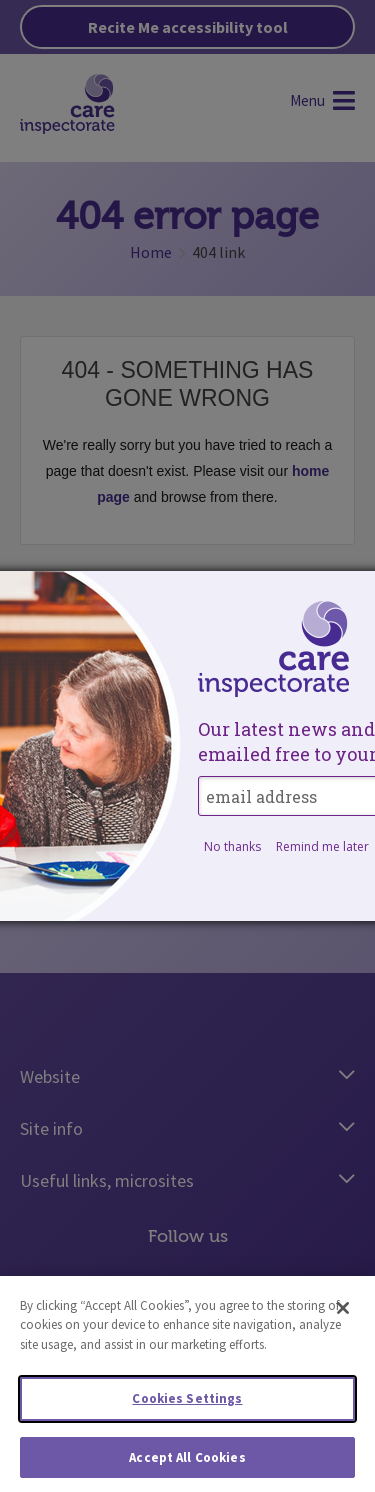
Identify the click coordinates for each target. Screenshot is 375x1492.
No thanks (232, 846)
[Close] (343, 1313)
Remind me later (322, 846)
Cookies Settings (187, 1404)
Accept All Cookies (187, 1463)
